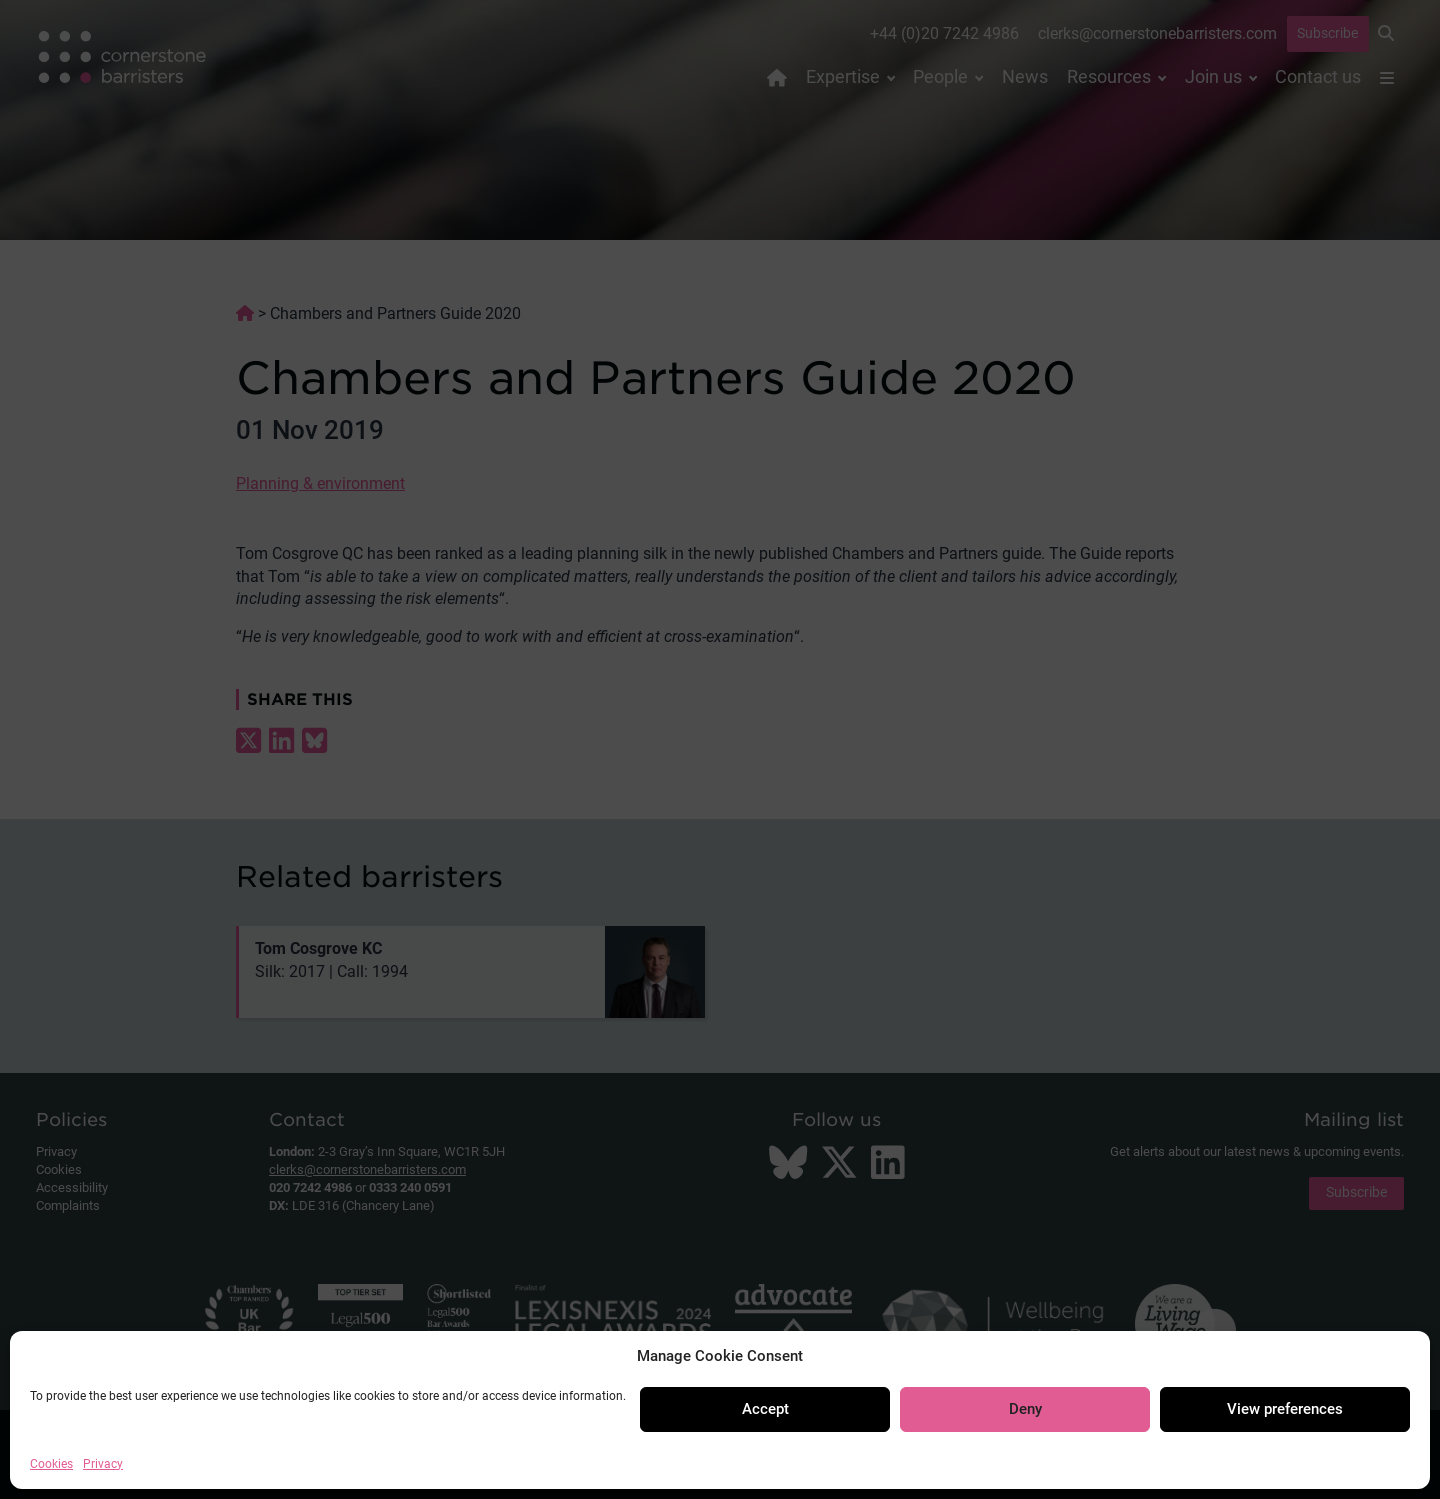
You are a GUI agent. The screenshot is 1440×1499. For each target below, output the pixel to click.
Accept (765, 1409)
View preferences (1285, 1409)
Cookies (51, 1464)
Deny (1025, 1409)
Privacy (103, 1464)
